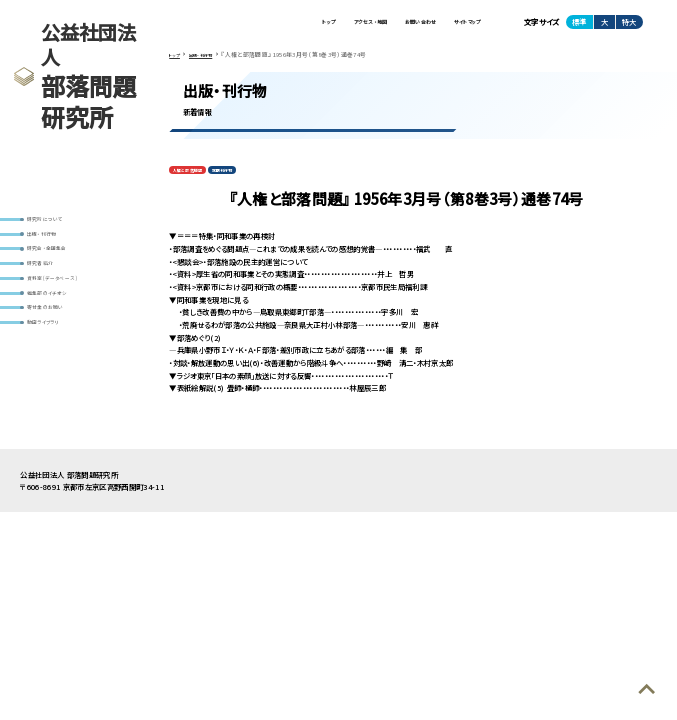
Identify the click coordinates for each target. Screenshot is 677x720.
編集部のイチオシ (57, 326)
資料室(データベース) (65, 305)
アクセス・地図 (319, 25)
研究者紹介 (48, 284)
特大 (629, 25)
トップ (261, 25)
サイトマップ (458, 25)
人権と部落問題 (196, 180)
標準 (579, 25)
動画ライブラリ (53, 367)
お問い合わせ (391, 25)
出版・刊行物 (50, 243)
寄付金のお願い (55, 347)
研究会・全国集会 (57, 264)
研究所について (54, 222)
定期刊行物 (248, 180)
